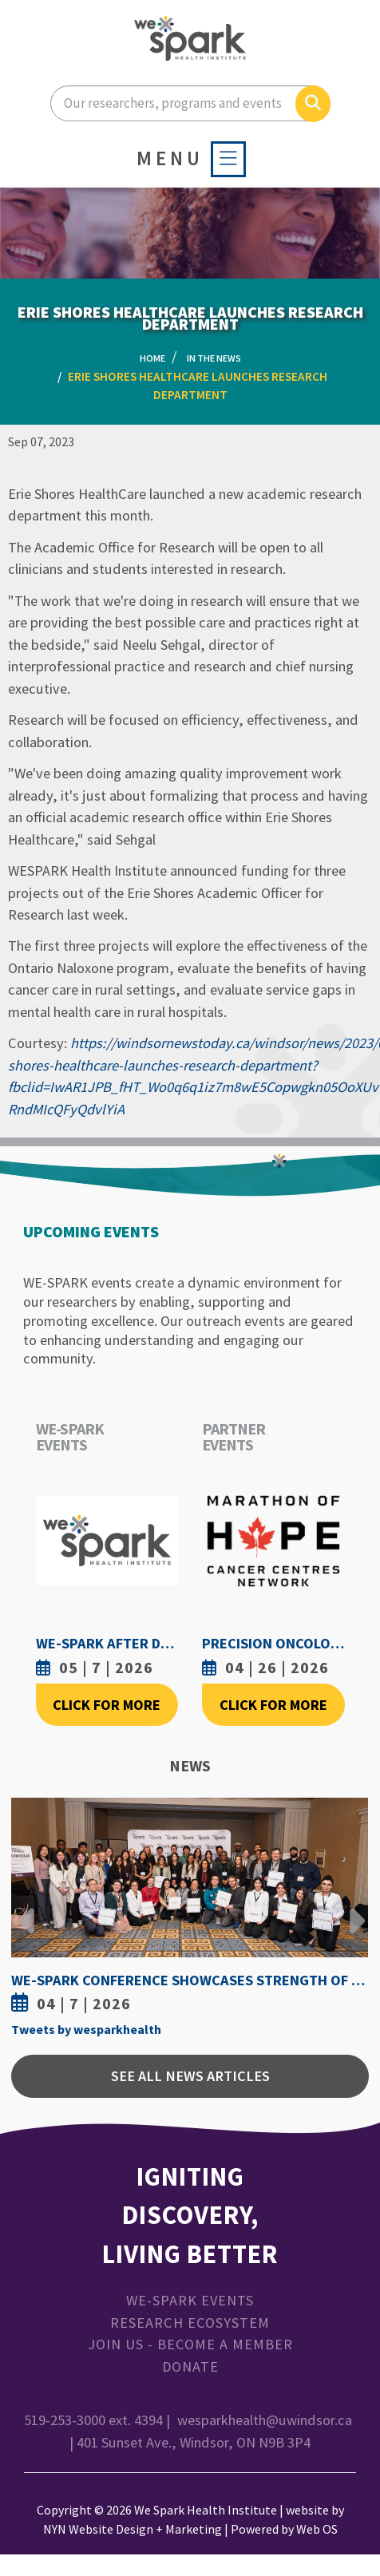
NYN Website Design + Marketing (132, 2529)
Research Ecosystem (190, 2322)
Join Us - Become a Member (190, 2344)
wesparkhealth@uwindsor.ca (264, 2420)
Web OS (317, 2529)
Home (152, 358)
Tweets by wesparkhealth (86, 2029)
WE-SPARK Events (190, 2300)
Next (353, 1909)
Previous (27, 1909)
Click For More (106, 1705)
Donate (190, 2366)
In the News (214, 358)
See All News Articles (190, 2076)
